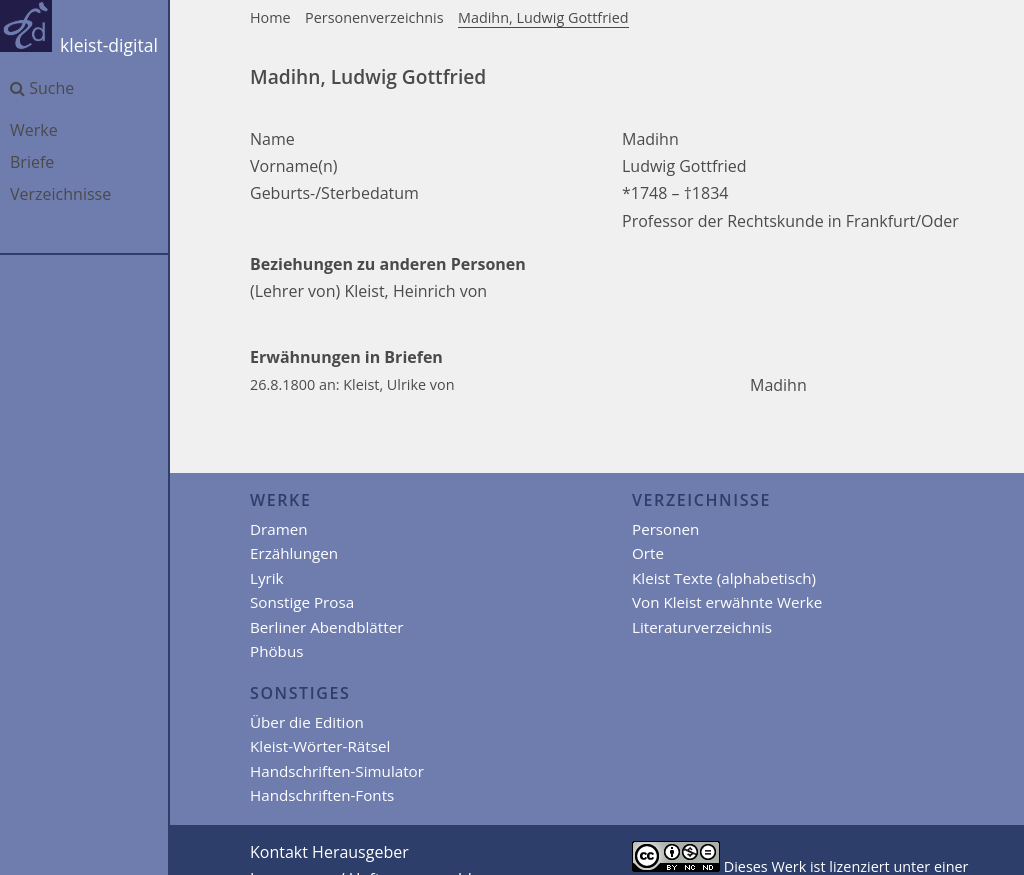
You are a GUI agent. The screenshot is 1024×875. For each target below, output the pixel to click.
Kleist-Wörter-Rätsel (320, 746)
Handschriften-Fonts (322, 795)
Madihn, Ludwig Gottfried (543, 17)
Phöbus (276, 651)
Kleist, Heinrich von (415, 291)
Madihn (778, 385)
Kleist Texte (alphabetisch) (724, 578)
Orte (648, 553)
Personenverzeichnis (374, 17)
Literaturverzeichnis (702, 627)
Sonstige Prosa (302, 602)
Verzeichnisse (60, 194)
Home (270, 17)
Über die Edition (307, 722)
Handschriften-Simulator (337, 771)
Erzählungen (294, 553)
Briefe (32, 162)
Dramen (279, 529)
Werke (34, 130)
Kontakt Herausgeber (329, 852)
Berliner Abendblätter (326, 627)
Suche (42, 88)
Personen (665, 529)
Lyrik (267, 578)
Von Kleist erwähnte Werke (727, 602)
